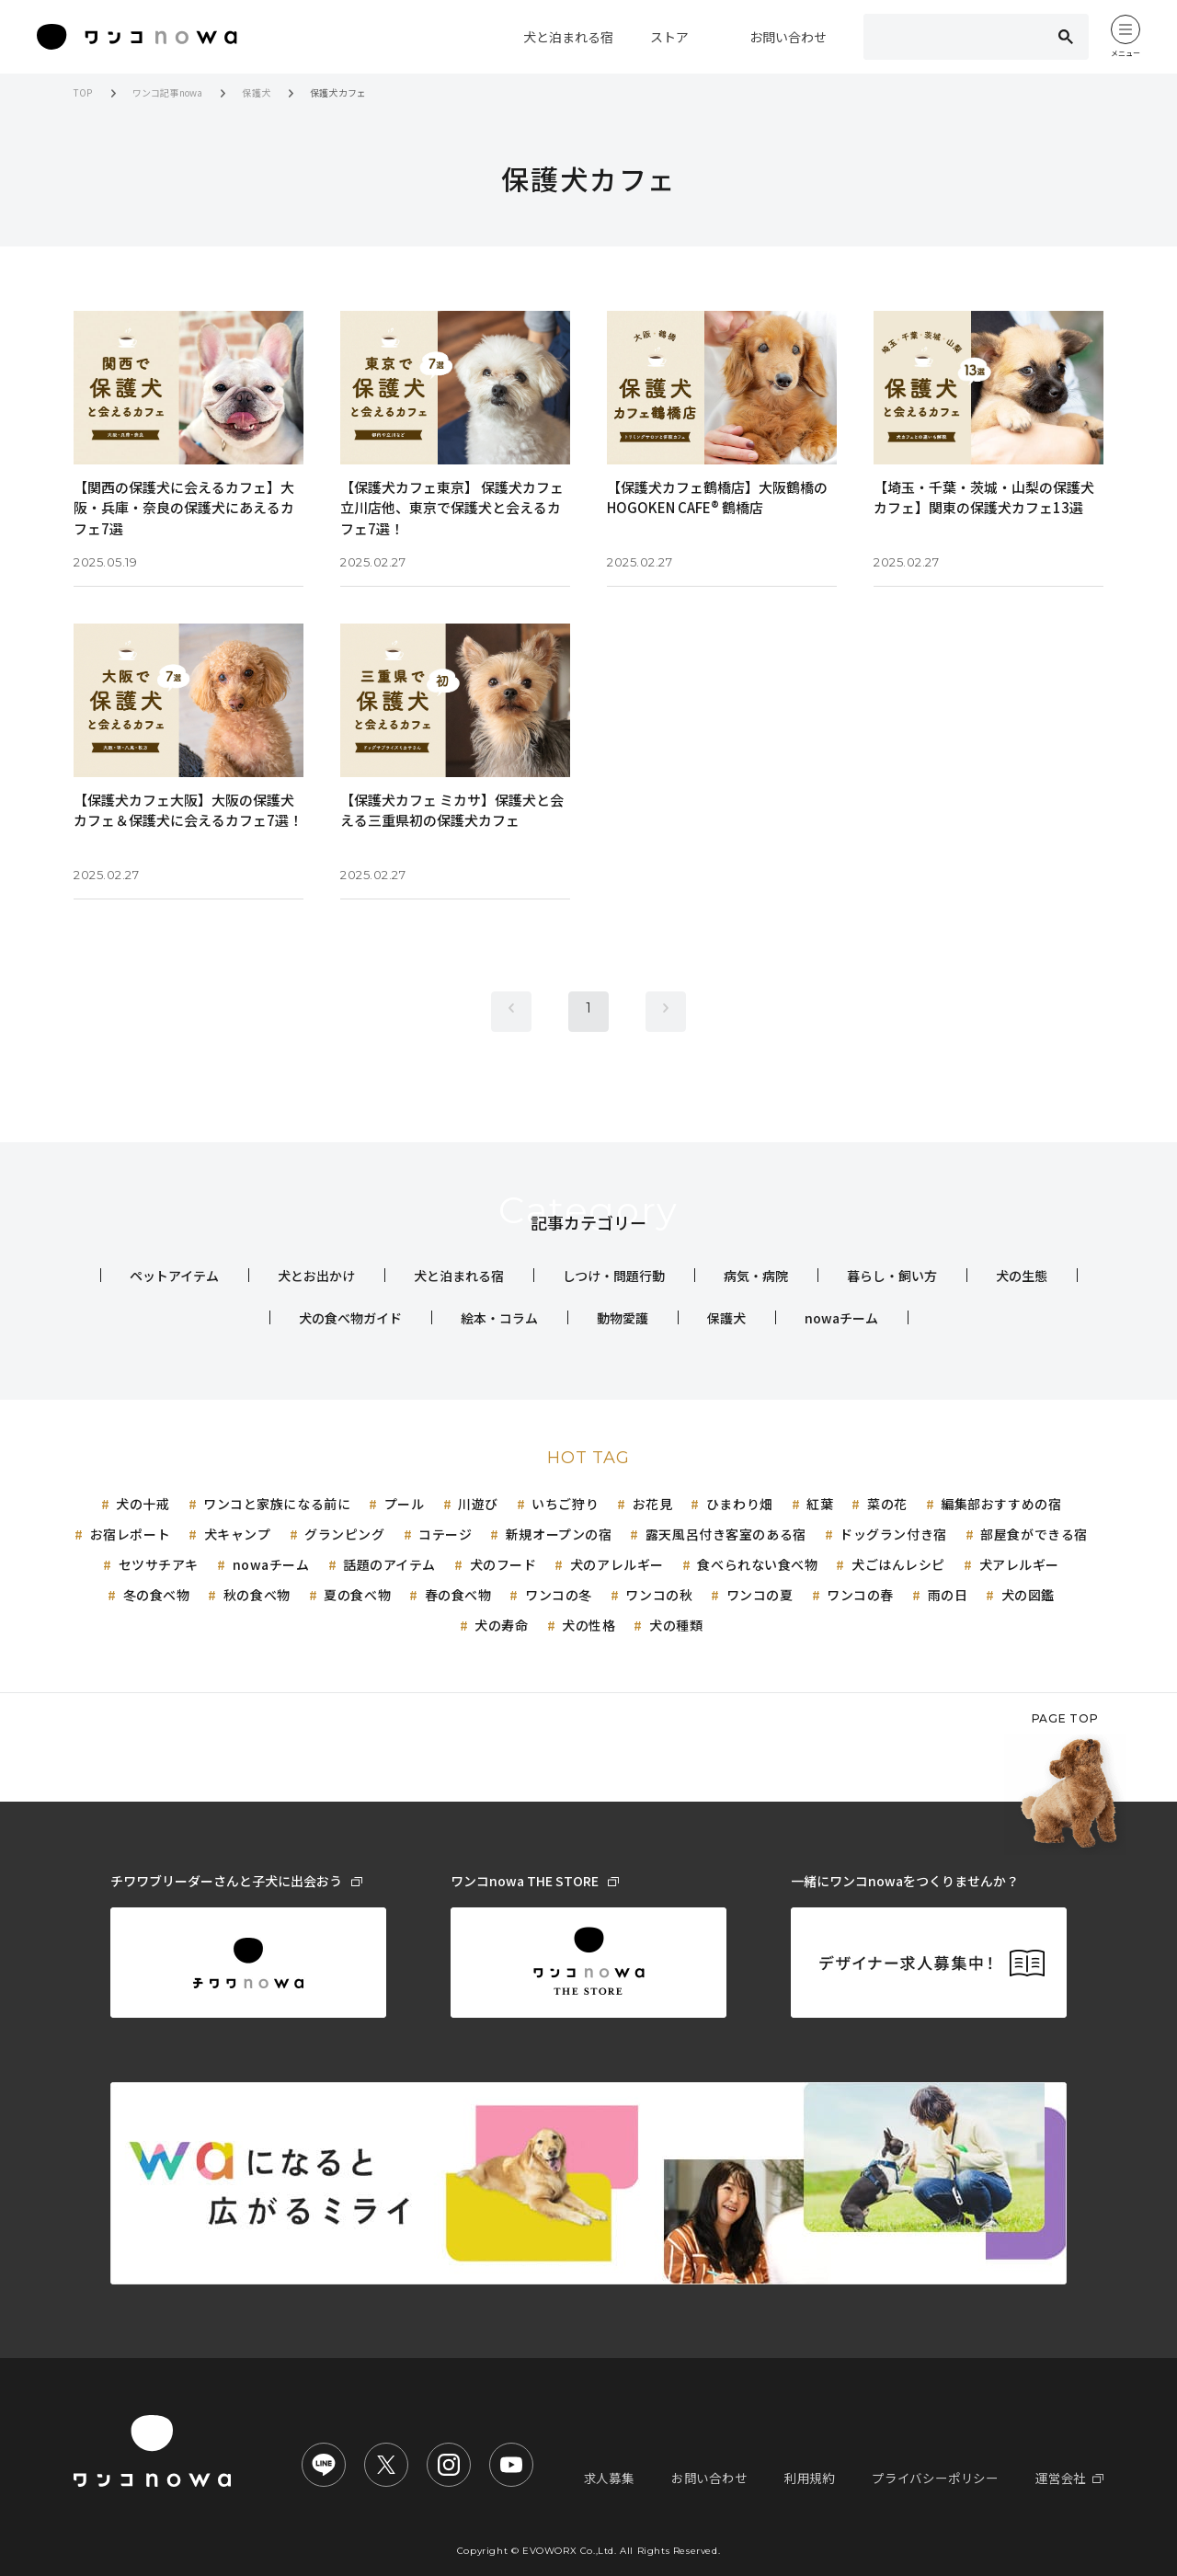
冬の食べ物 (156, 1595)
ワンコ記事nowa (167, 92)
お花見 (653, 1503)
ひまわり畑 (739, 1503)
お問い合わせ (731, 2478)
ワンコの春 (860, 1595)
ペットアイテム (174, 1275)
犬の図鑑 (1028, 1595)
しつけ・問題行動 (614, 1275)
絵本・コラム (499, 1318)
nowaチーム (841, 1318)
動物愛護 (622, 1318)
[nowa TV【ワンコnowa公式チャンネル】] (511, 2465)
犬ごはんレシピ (898, 1564)
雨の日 (948, 1595)
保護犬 (256, 92)
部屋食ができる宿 (1033, 1534)
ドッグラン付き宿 (893, 1534)
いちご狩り (565, 1503)
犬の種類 (676, 1625)
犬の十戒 (142, 1503)
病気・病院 (756, 1275)
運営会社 (1071, 2478)
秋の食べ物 (257, 1595)
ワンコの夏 (760, 1595)
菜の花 (887, 1503)
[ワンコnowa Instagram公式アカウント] (449, 2465)
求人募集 (635, 2478)
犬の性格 (588, 1625)
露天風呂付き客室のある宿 (726, 1534)
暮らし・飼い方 (892, 1275)
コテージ (445, 1534)
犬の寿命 (501, 1625)
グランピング (344, 1534)
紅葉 (819, 1503)
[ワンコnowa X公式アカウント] (386, 2465)
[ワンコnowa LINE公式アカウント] (324, 2465)
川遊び (478, 1503)
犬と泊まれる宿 (459, 1275)
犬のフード (503, 1564)
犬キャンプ (237, 1534)
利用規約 (826, 2478)
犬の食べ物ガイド (350, 1318)
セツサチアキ (159, 1564)
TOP (83, 92)
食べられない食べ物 (757, 1564)
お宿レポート (130, 1534)
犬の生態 (1021, 1275)
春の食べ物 (458, 1595)
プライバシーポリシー (944, 2478)
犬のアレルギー (617, 1564)
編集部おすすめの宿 (1001, 1503)
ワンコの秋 (658, 1595)
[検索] (950, 37)
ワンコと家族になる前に (276, 1503)
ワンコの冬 (558, 1595)
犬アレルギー (1019, 1564)
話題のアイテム (389, 1564)
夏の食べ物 (357, 1595)
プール (404, 1503)
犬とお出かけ (316, 1275)
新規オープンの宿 (558, 1534)
